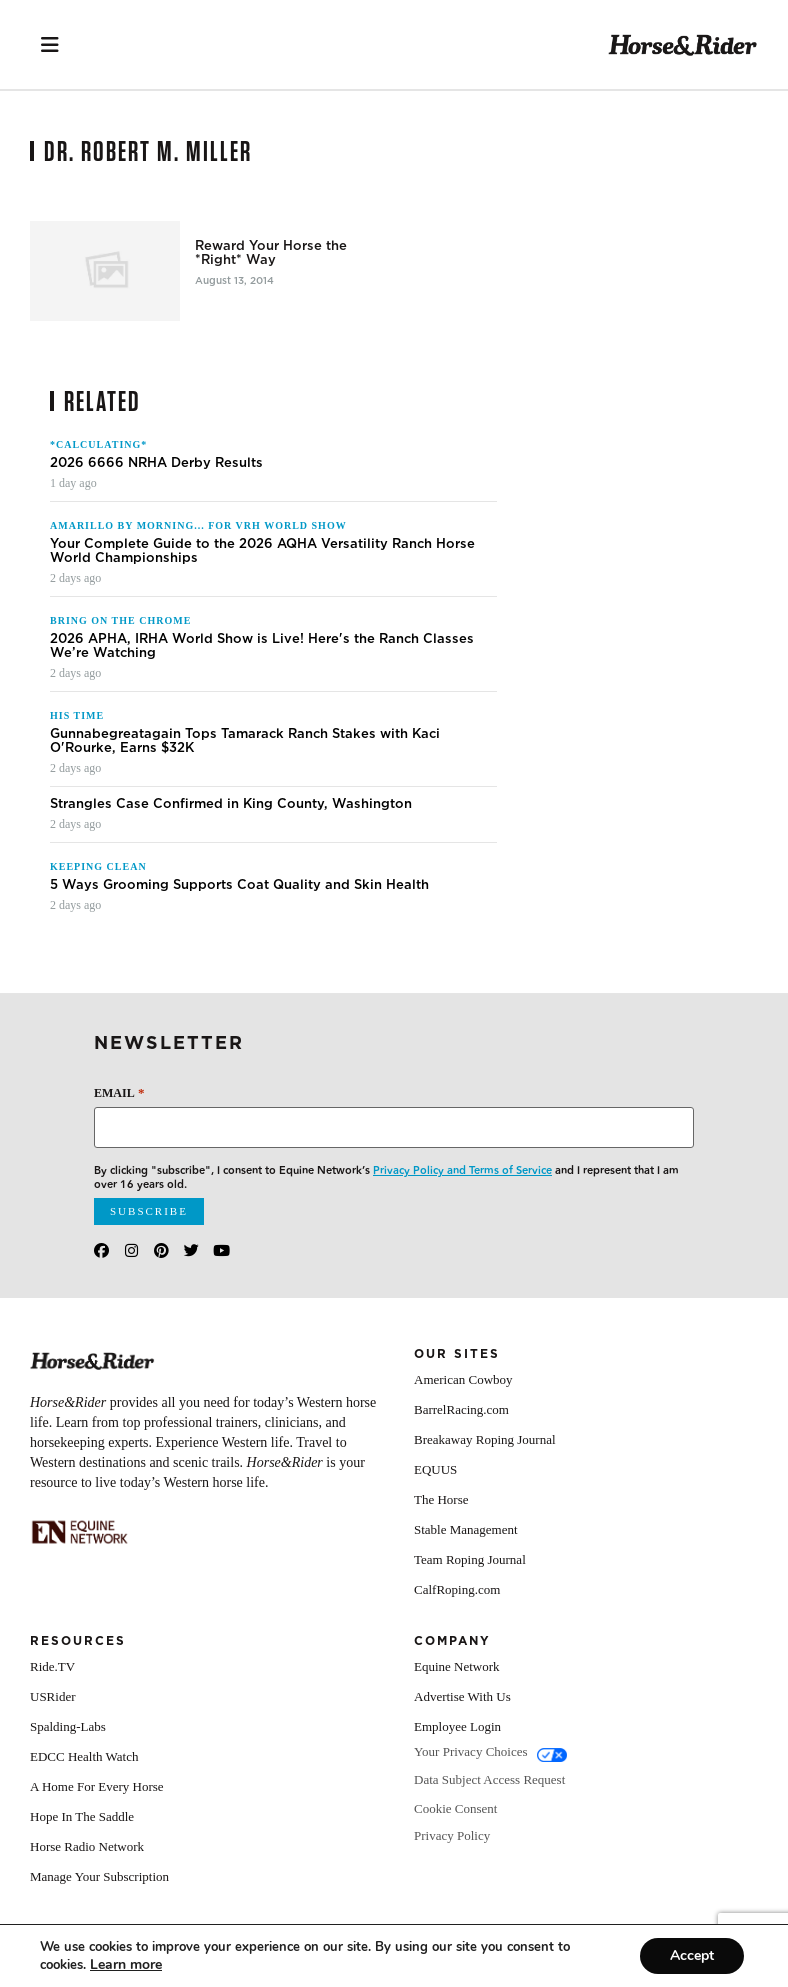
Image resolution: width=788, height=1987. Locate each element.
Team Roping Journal (470, 1559)
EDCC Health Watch (84, 1756)
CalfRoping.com (457, 1589)
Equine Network (457, 1666)
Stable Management (466, 1529)
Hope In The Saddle (82, 1816)
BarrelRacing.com (461, 1409)
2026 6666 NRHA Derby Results (156, 463)
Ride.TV (52, 1666)
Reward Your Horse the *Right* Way (271, 253)
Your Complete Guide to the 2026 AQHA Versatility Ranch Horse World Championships (262, 551)
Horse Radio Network (87, 1846)
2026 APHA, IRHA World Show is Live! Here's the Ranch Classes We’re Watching (262, 646)
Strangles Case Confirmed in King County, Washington (231, 804)
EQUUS (435, 1469)
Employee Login (457, 1726)
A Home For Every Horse (97, 1786)
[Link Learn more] (126, 1964)
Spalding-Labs (68, 1726)
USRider (53, 1696)
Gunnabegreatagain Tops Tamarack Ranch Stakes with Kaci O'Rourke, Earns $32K (245, 741)
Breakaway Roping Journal (485, 1439)
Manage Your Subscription (99, 1876)
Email (119, 1092)
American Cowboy (463, 1379)
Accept (692, 1955)
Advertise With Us (462, 1696)
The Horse (441, 1499)
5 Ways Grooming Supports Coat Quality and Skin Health (239, 885)
